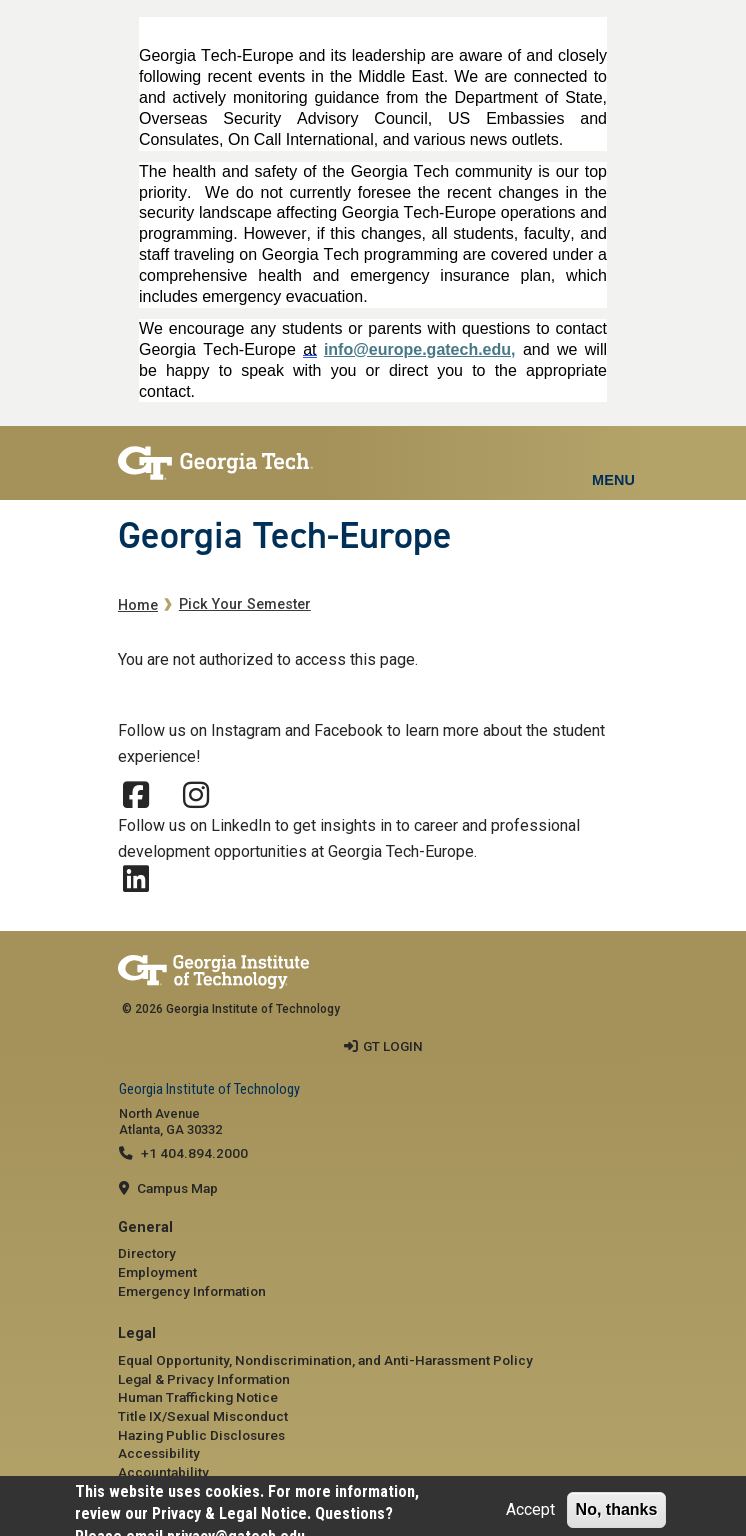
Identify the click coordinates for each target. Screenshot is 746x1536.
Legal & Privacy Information (204, 1379)
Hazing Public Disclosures (201, 1435)
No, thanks (617, 1509)
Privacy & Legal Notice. (231, 1513)
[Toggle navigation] (613, 456)
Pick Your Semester (245, 604)
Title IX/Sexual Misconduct (203, 1416)
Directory (147, 1253)
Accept (530, 1509)
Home (138, 605)
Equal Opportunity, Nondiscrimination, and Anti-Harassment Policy (325, 1360)
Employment (157, 1272)
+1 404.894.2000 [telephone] (194, 1153)
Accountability (163, 1472)
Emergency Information (192, 1291)
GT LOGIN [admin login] (393, 1046)
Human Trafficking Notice (198, 1397)
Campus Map (177, 1188)
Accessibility (159, 1453)
